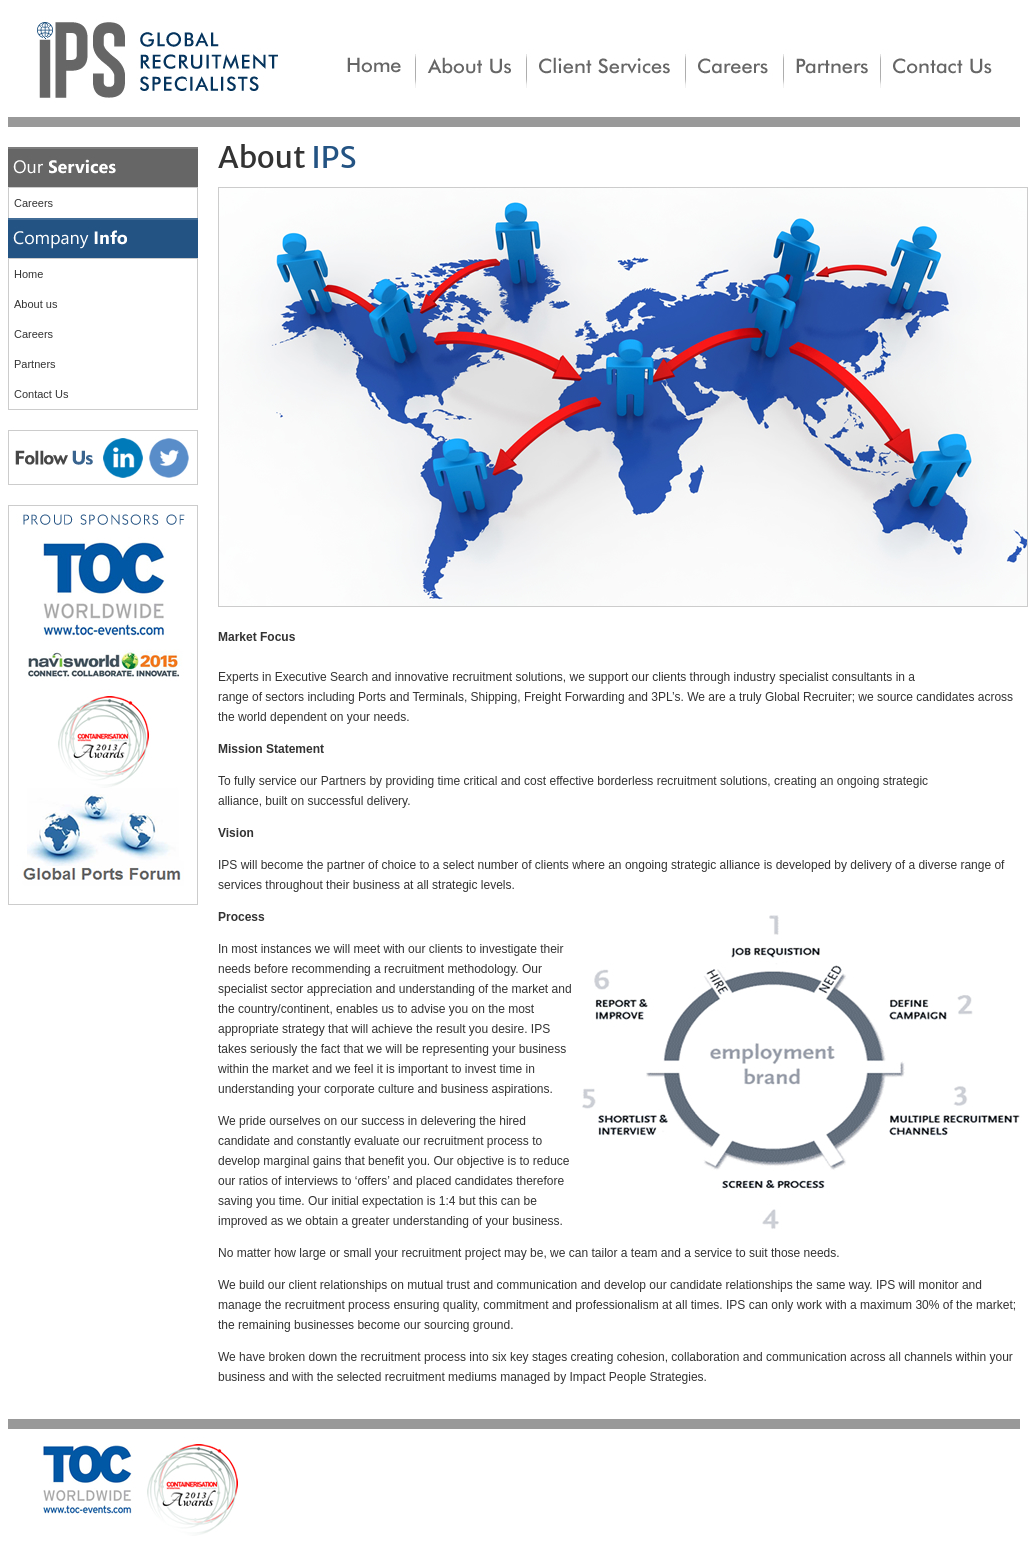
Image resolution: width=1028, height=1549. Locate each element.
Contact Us (41, 394)
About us (35, 304)
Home (28, 274)
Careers (33, 203)
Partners (35, 364)
